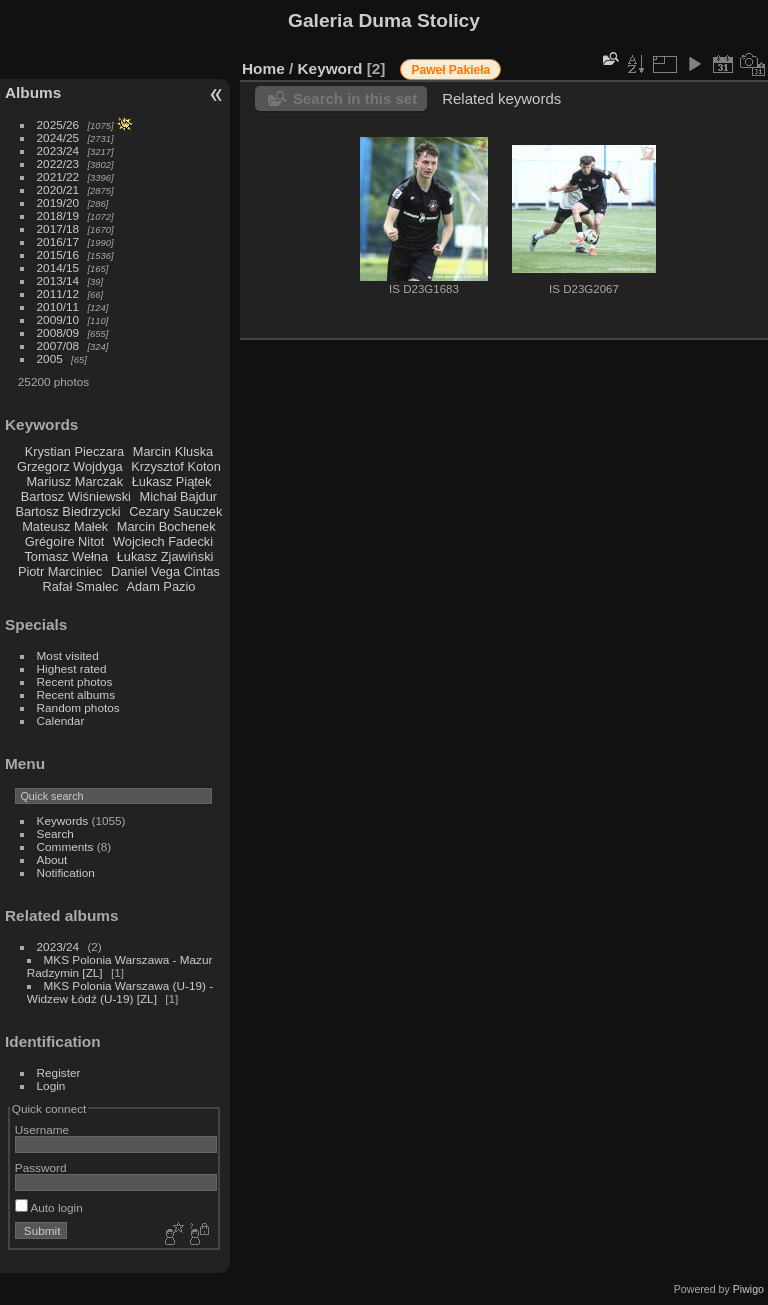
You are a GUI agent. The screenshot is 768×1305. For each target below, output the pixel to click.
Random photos (78, 707)
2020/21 (58, 189)
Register (59, 1072)
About (52, 859)
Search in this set (355, 98)
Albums (33, 92)
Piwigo (748, 1289)
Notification (66, 872)
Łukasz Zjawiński (165, 556)
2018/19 (58, 215)
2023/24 (58, 150)
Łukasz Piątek (172, 481)
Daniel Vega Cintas (165, 571)
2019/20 (58, 202)
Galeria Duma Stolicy (384, 20)
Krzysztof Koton (176, 466)
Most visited (68, 655)
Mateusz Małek (65, 526)
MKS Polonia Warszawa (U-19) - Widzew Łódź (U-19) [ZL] (120, 992)
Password (41, 1167)
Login (51, 1085)
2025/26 (58, 124)
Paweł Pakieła (450, 70)
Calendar (61, 720)
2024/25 (58, 137)
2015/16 (58, 254)
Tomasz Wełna (66, 556)
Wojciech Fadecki (163, 541)
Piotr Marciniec (60, 571)
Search (55, 833)
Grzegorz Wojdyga (70, 466)
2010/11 (58, 306)
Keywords (63, 820)
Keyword (330, 68)
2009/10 (58, 319)
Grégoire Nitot (65, 541)
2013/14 (58, 280)
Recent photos (75, 681)
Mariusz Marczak (74, 481)
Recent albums (76, 694)
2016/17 (58, 241)
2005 (50, 358)
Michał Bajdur (179, 496)
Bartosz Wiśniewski (76, 496)
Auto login (49, 1207)
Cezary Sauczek (175, 511)
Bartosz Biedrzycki (67, 511)
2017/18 (58, 228)
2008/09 (58, 332)
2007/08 (58, 345)
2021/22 (58, 176)
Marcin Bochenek (166, 526)
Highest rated (72, 668)
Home (263, 68)
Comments (65, 846)
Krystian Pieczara (75, 451)
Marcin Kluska (173, 451)
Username (42, 1129)
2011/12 (58, 293)
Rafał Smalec (80, 586)
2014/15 (58, 267)
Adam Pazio (160, 586)
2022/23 (58, 163)
